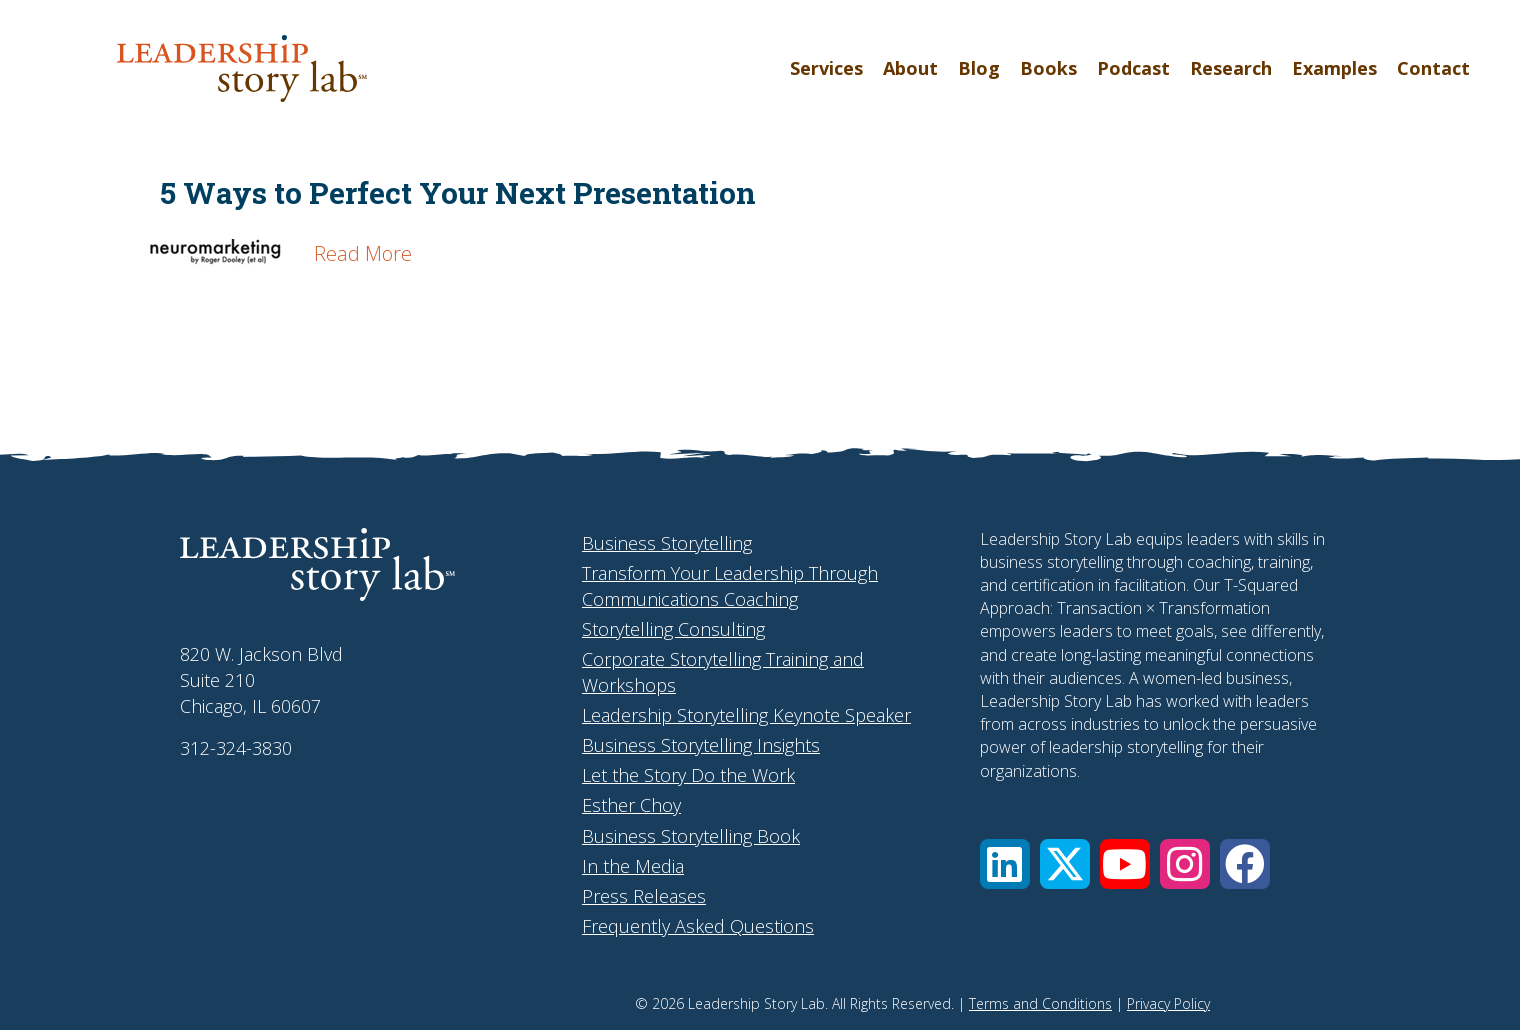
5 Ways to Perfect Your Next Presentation (458, 192)
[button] (1005, 864)
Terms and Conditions (1040, 1003)
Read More (363, 253)
